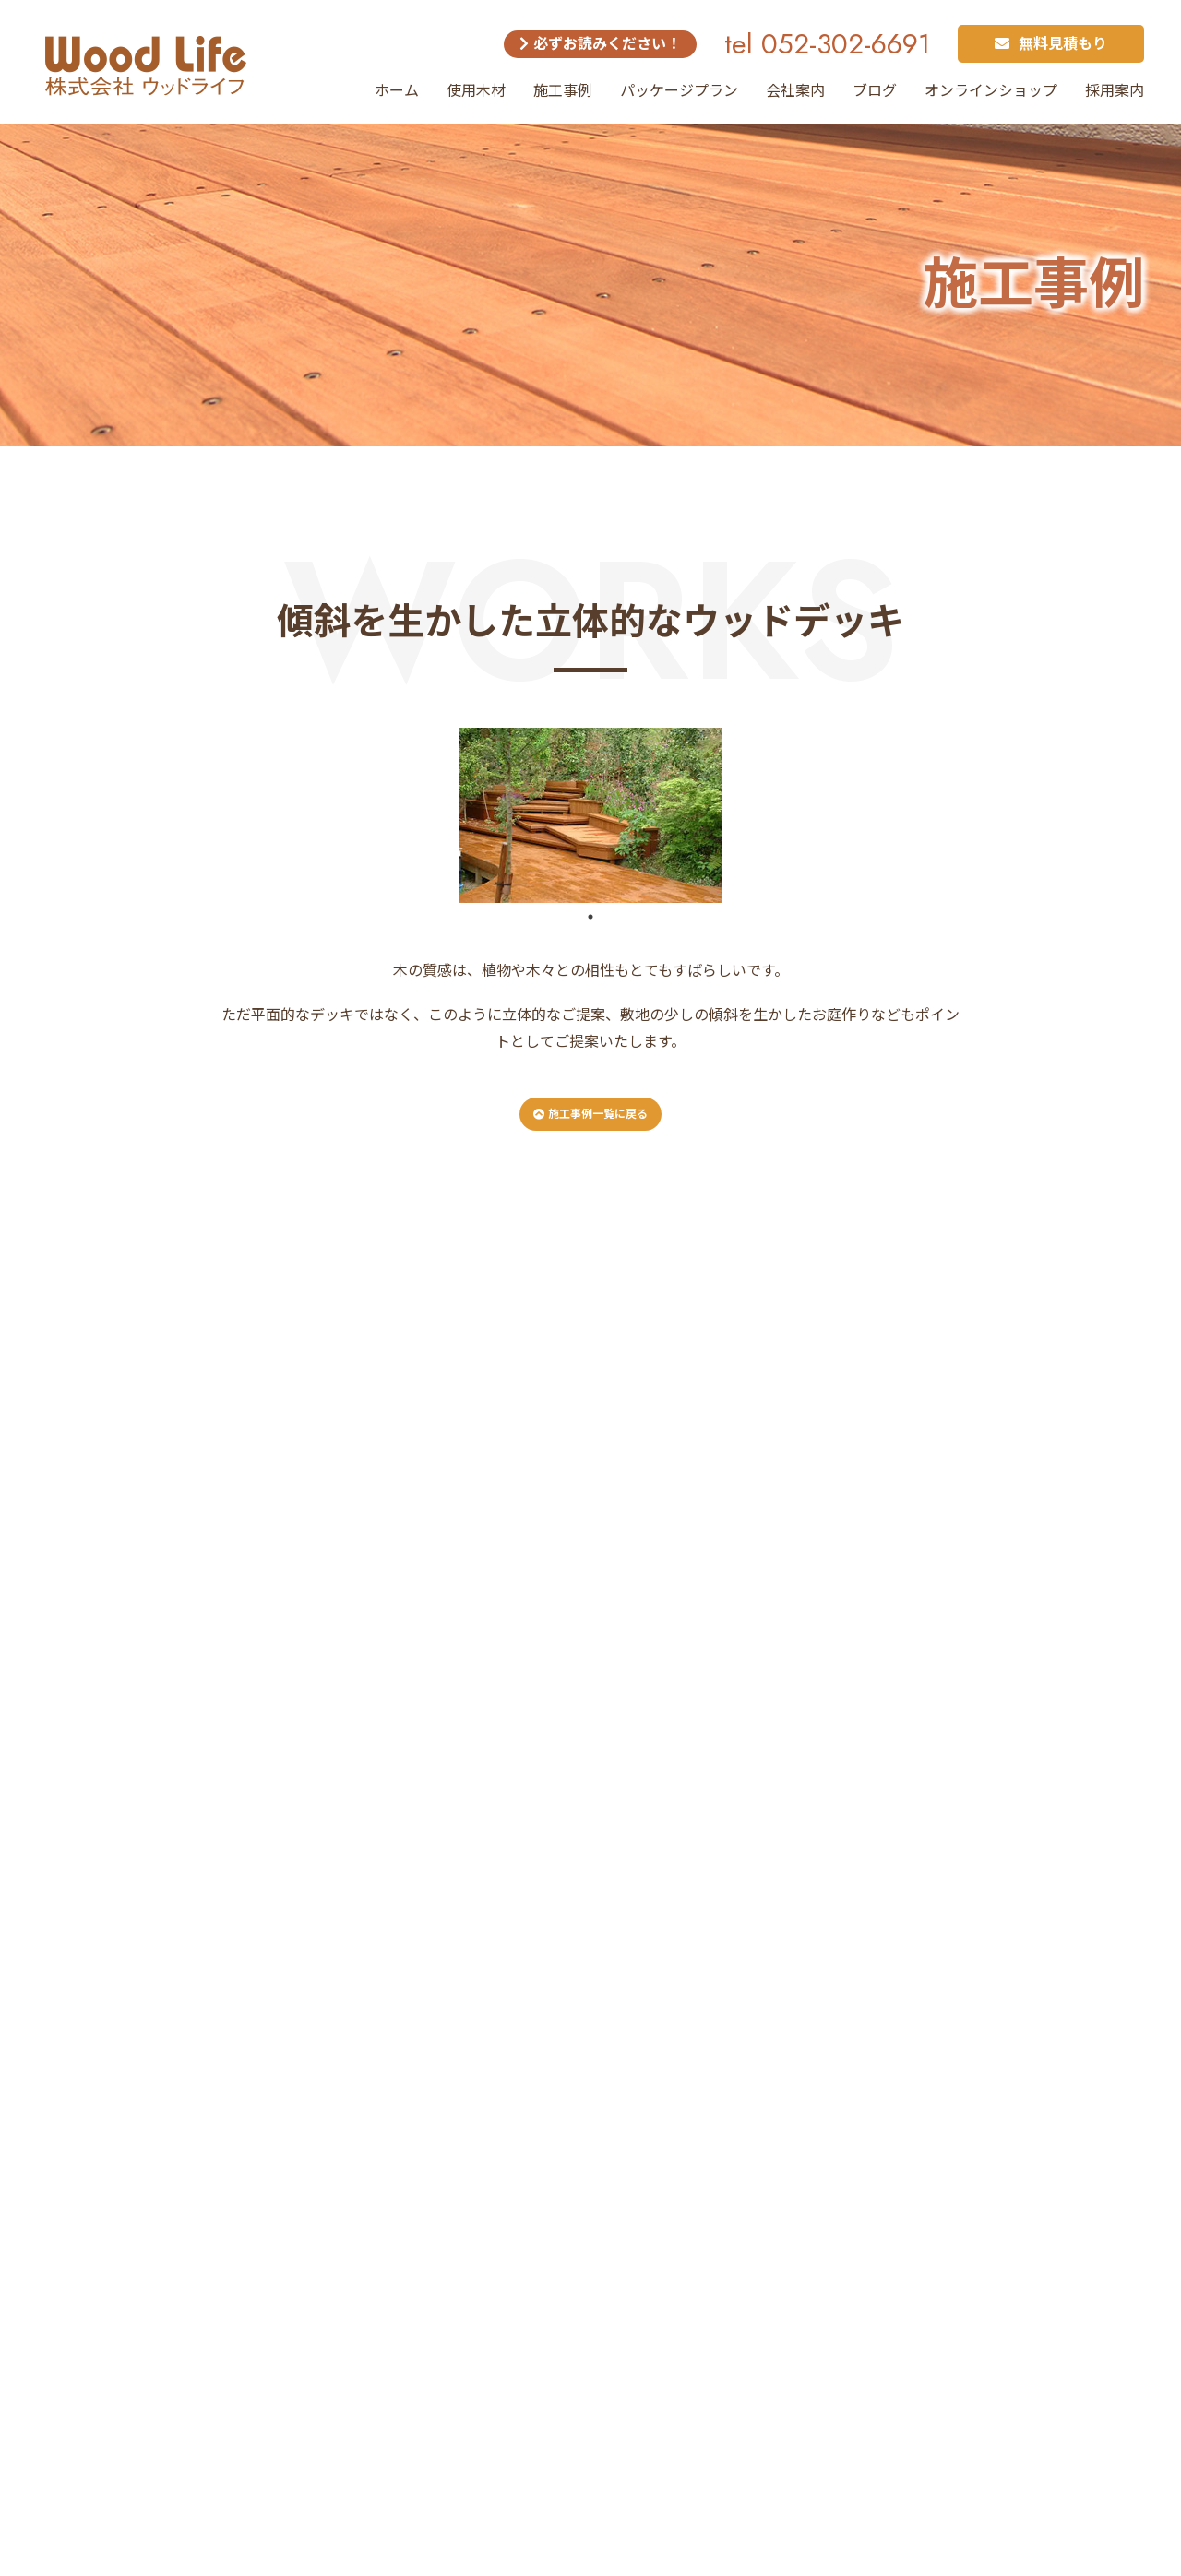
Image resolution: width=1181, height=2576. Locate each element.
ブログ (875, 90)
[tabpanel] (590, 815)
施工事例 (562, 90)
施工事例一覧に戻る (590, 1114)
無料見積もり (1051, 43)
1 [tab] (590, 917)
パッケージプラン (679, 90)
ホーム (397, 90)
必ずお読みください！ (600, 43)
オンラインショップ (991, 90)
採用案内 (1114, 90)
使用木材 (476, 90)
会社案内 (795, 90)
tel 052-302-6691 (827, 44)
